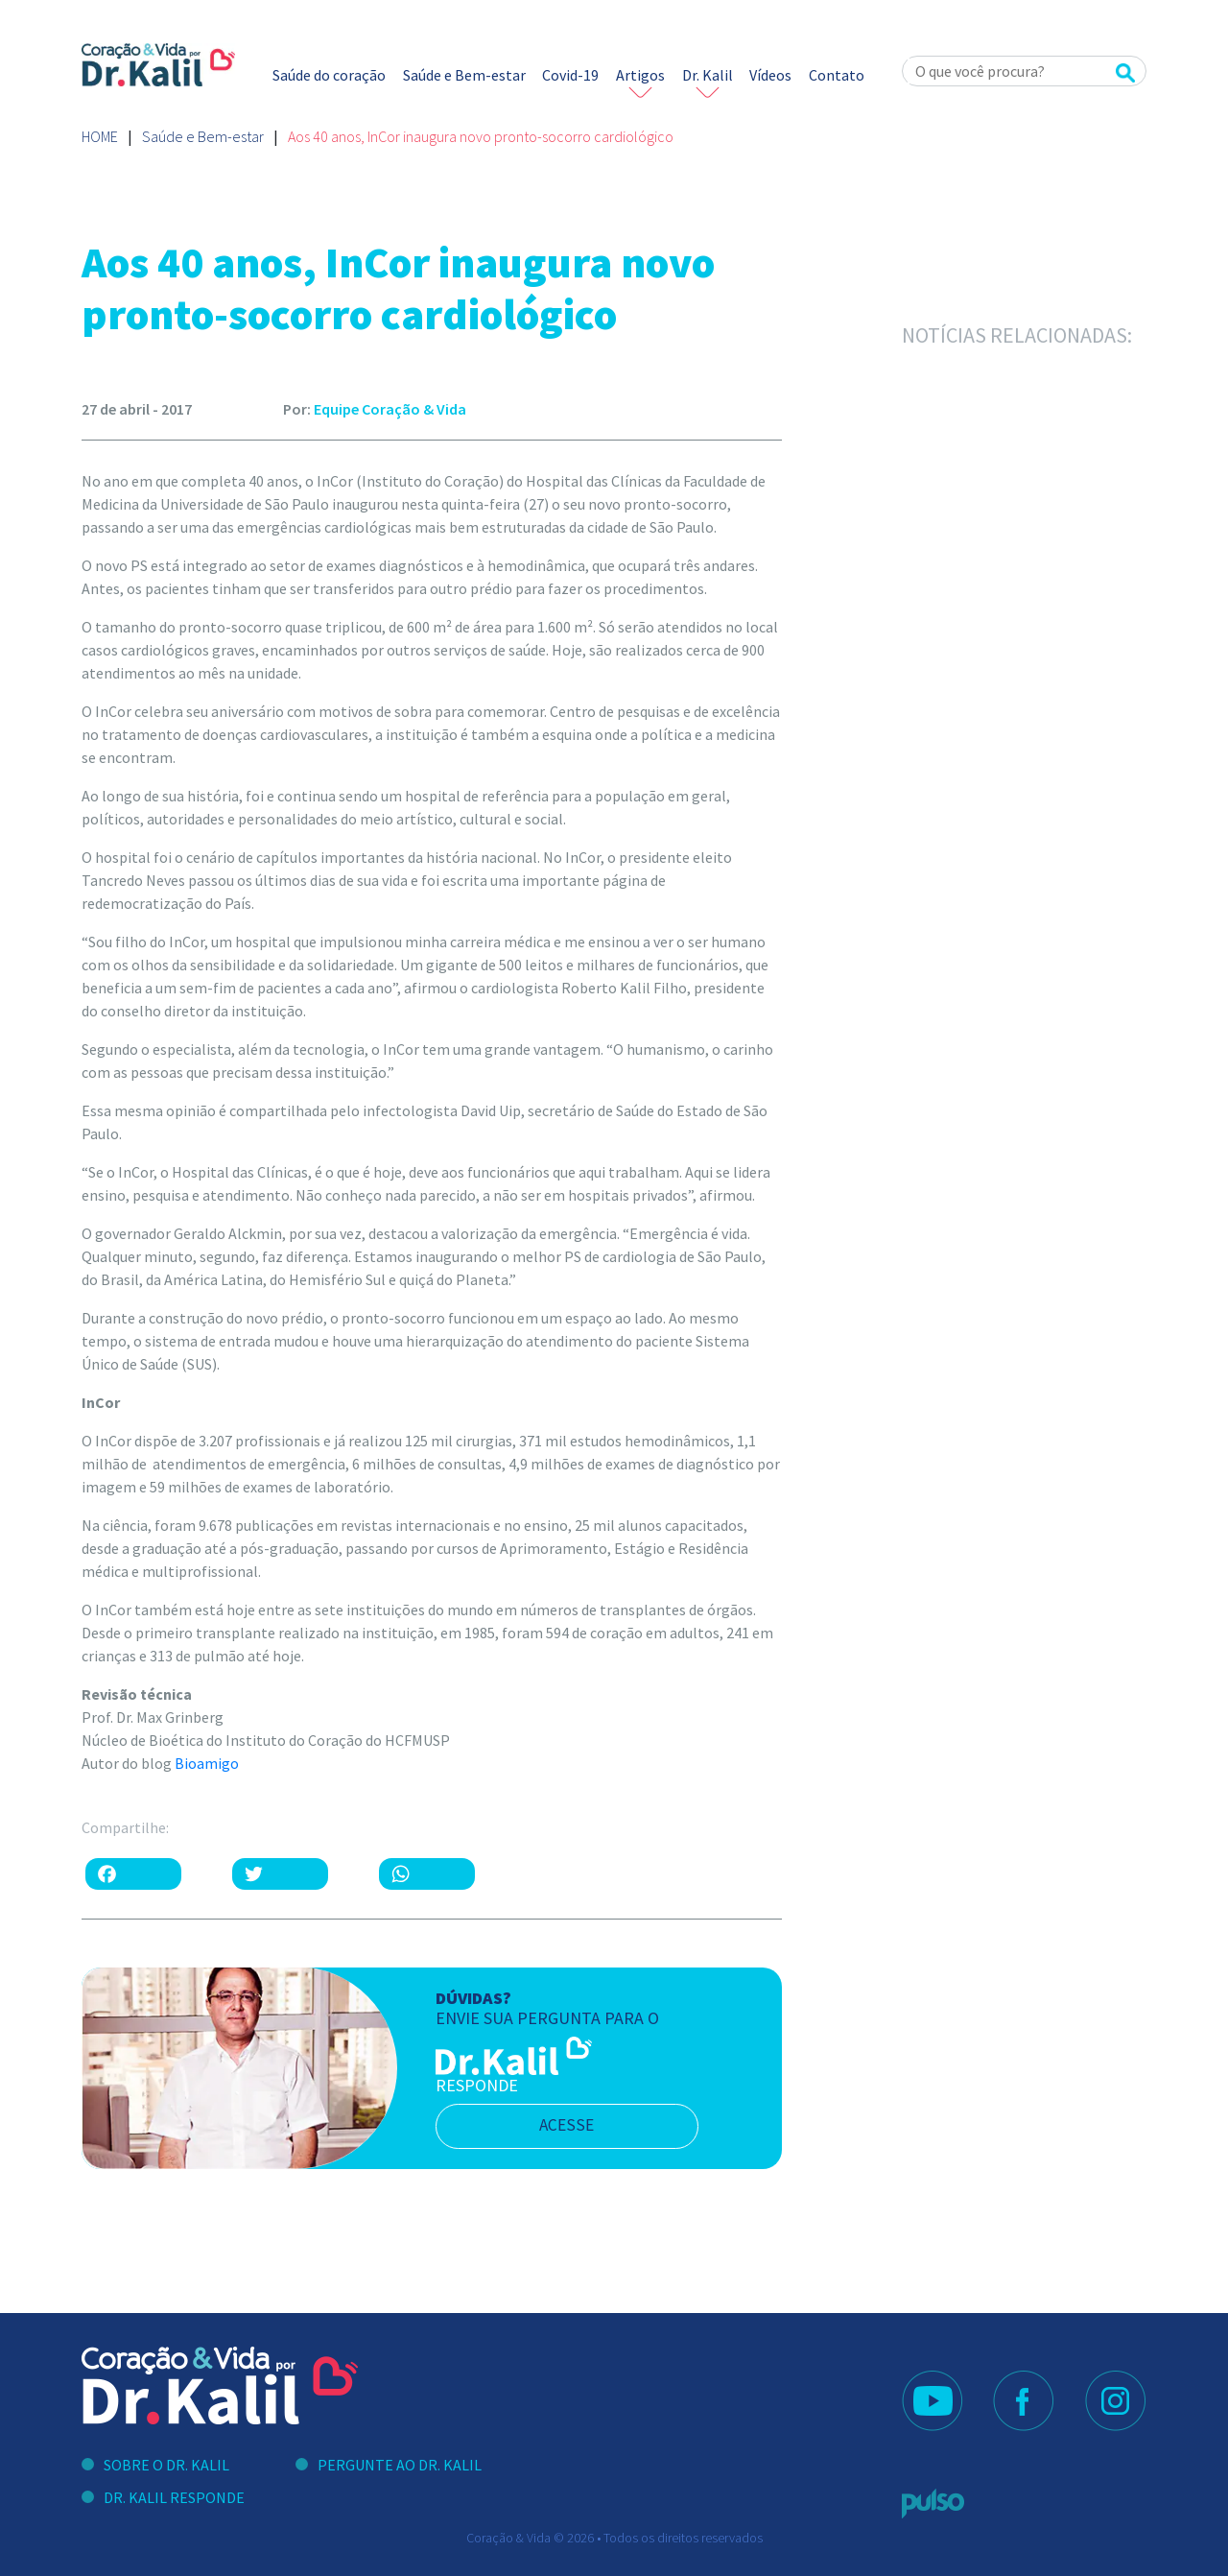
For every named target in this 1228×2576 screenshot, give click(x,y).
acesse (574, 2126)
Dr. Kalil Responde (174, 2497)
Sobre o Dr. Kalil (166, 2464)
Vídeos (770, 74)
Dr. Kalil (707, 74)
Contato (836, 74)
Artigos (640, 74)
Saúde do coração (329, 74)
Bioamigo (207, 1763)
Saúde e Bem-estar (464, 74)
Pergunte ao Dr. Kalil (400, 2464)
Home (100, 136)
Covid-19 (570, 74)
